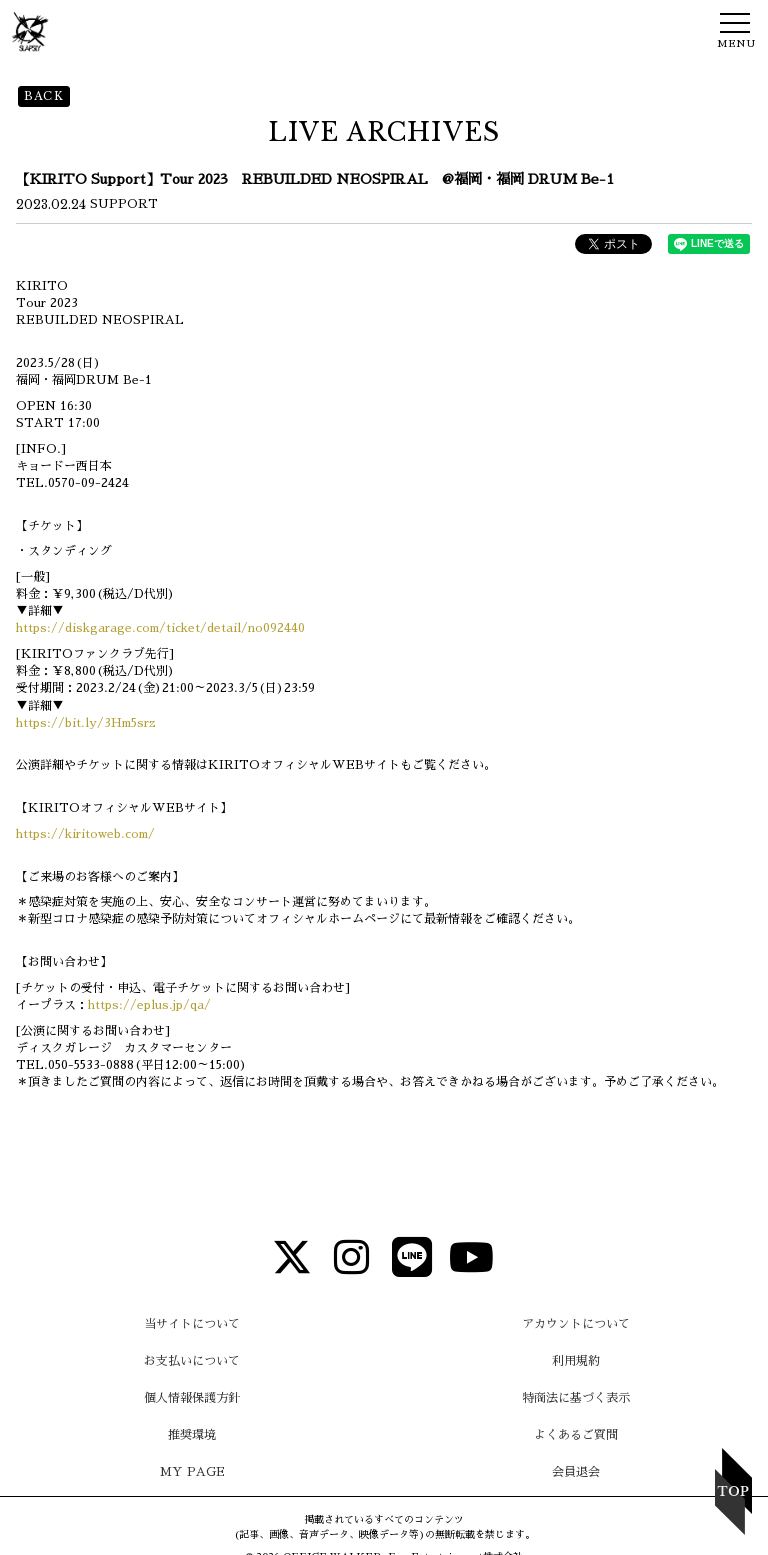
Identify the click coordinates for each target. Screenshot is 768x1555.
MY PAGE (192, 1472)
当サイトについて (192, 1324)
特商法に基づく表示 (576, 1398)
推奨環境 (192, 1435)
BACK (44, 96)
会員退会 (576, 1472)
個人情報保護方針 (192, 1398)
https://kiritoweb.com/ (85, 834)
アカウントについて (576, 1324)
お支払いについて (192, 1361)
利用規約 (576, 1361)
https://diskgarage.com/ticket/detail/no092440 (160, 628)
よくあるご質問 (576, 1435)
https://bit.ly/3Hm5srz (86, 723)
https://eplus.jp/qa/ (149, 1005)
